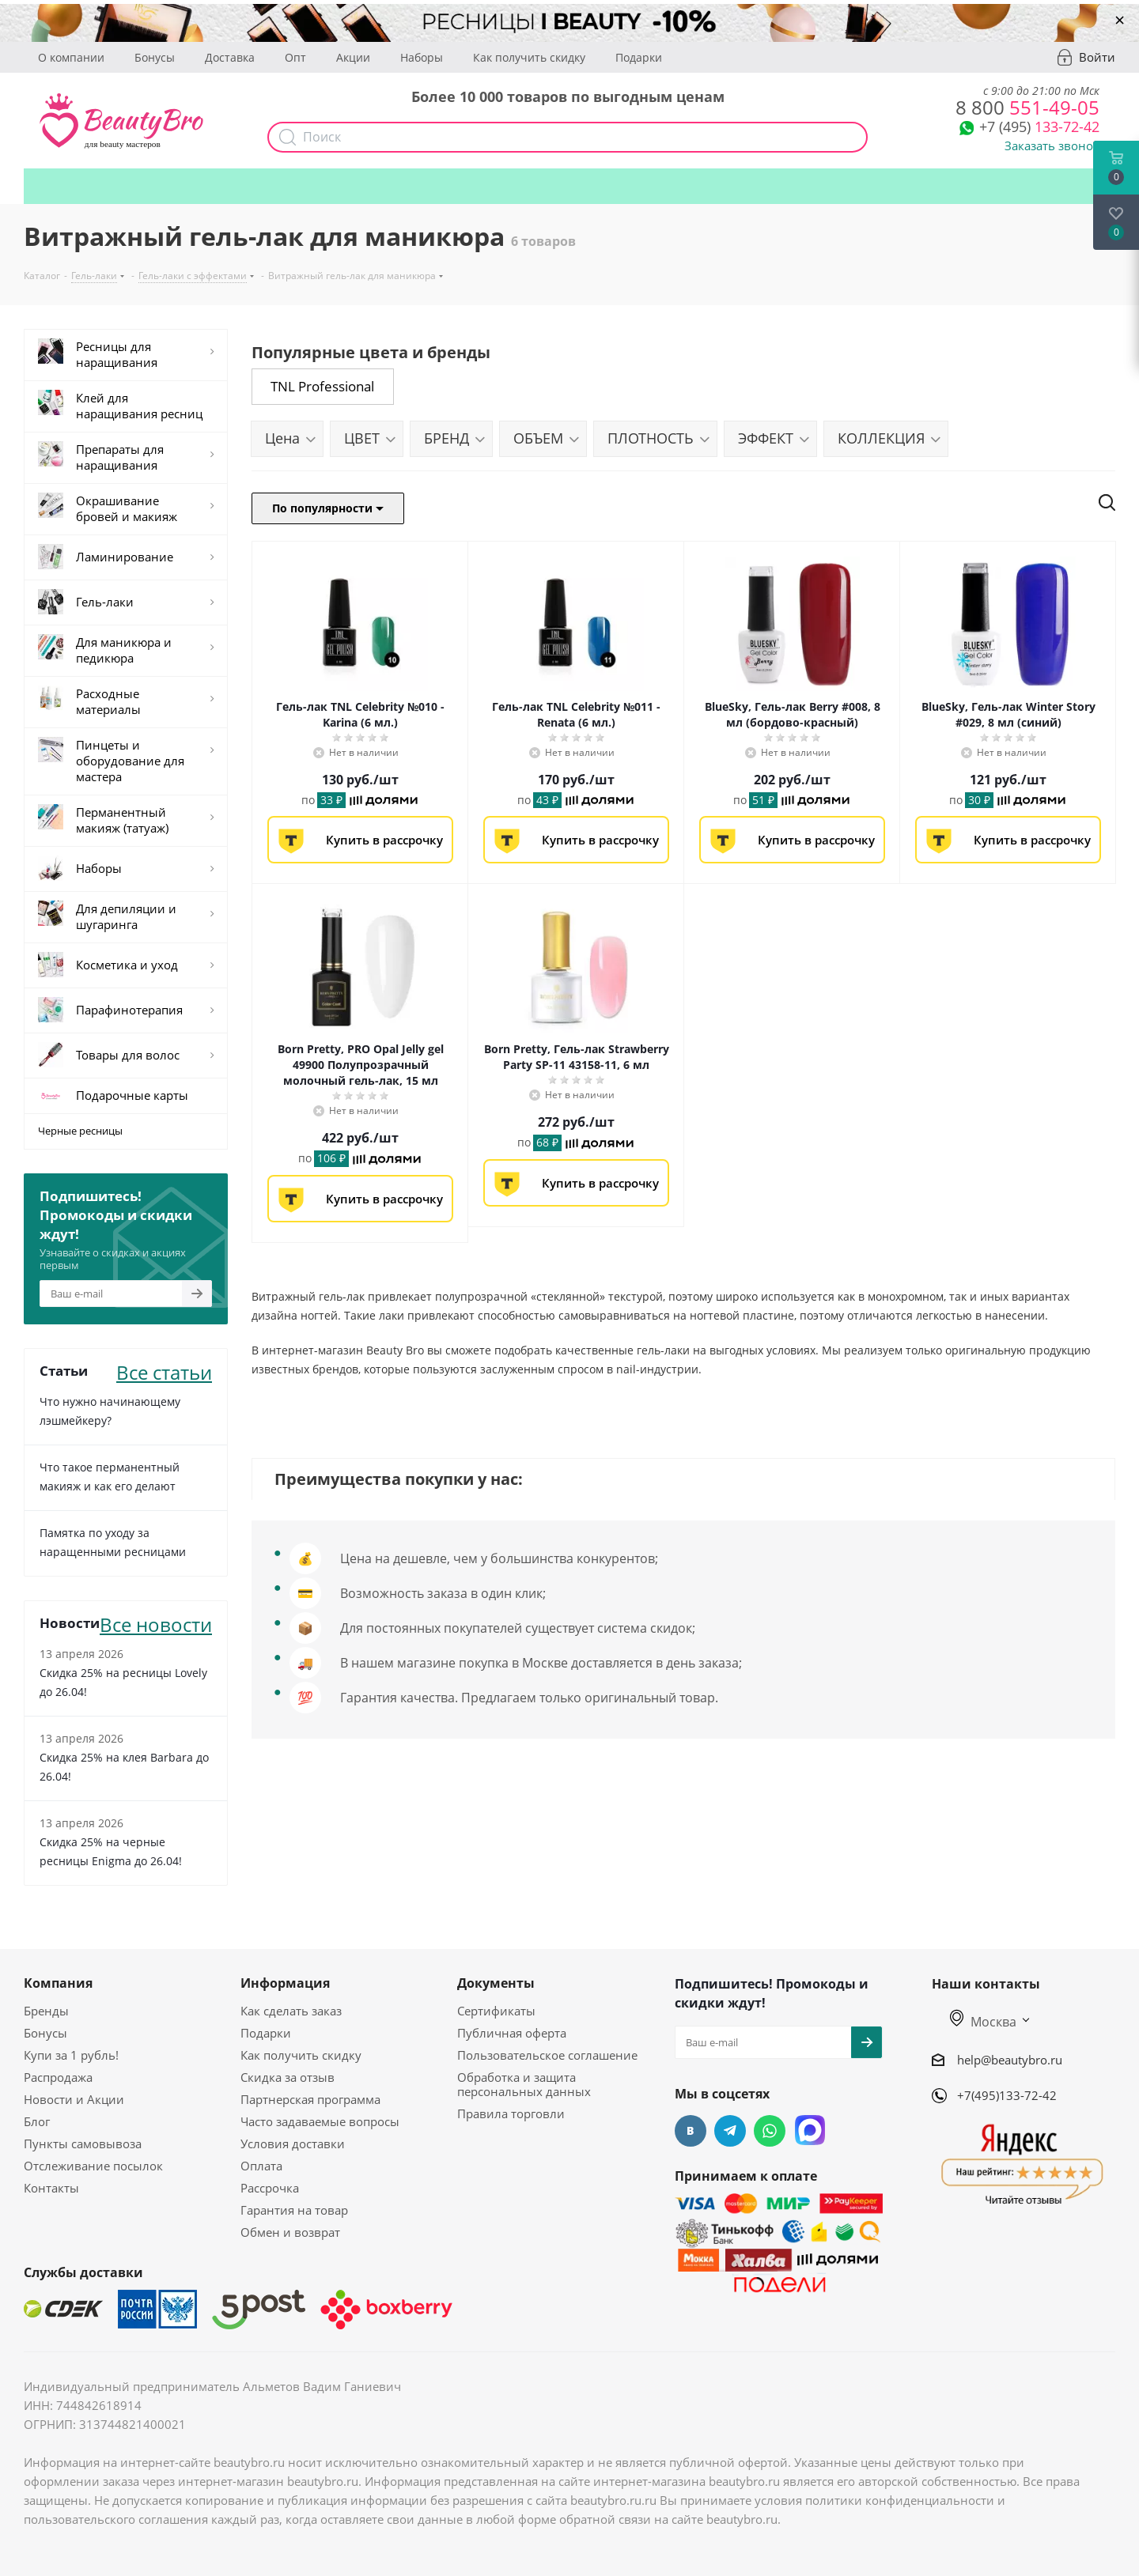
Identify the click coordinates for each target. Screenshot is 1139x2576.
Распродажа (58, 2077)
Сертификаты (496, 2011)
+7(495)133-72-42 (1007, 2095)
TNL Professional (322, 386)
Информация (285, 1983)
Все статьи (164, 1370)
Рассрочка (269, 2188)
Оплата (261, 2166)
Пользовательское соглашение (547, 2055)
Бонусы (154, 57)
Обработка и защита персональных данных (524, 2084)
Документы (496, 1983)
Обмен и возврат (290, 2232)
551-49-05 (1027, 107)
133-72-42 (1039, 126)
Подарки (638, 57)
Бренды (46, 2011)
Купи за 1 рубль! (71, 2055)
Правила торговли (511, 2113)
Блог (37, 2121)
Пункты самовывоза (83, 2143)
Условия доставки (292, 2143)
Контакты (51, 2188)
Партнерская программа (310, 2099)
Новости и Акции (74, 2099)
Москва (983, 2021)
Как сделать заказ (291, 2011)
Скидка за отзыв (287, 2077)
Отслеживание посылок (93, 2166)
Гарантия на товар (294, 2210)
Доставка (230, 57)
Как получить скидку (529, 57)
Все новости (156, 1622)
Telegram (730, 2131)
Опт (295, 57)
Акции (353, 57)
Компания (58, 1983)
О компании (71, 57)
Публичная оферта (511, 2033)
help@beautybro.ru (1009, 2059)
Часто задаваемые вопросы (319, 2121)
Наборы (421, 57)
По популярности (328, 508)
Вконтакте (690, 2131)
